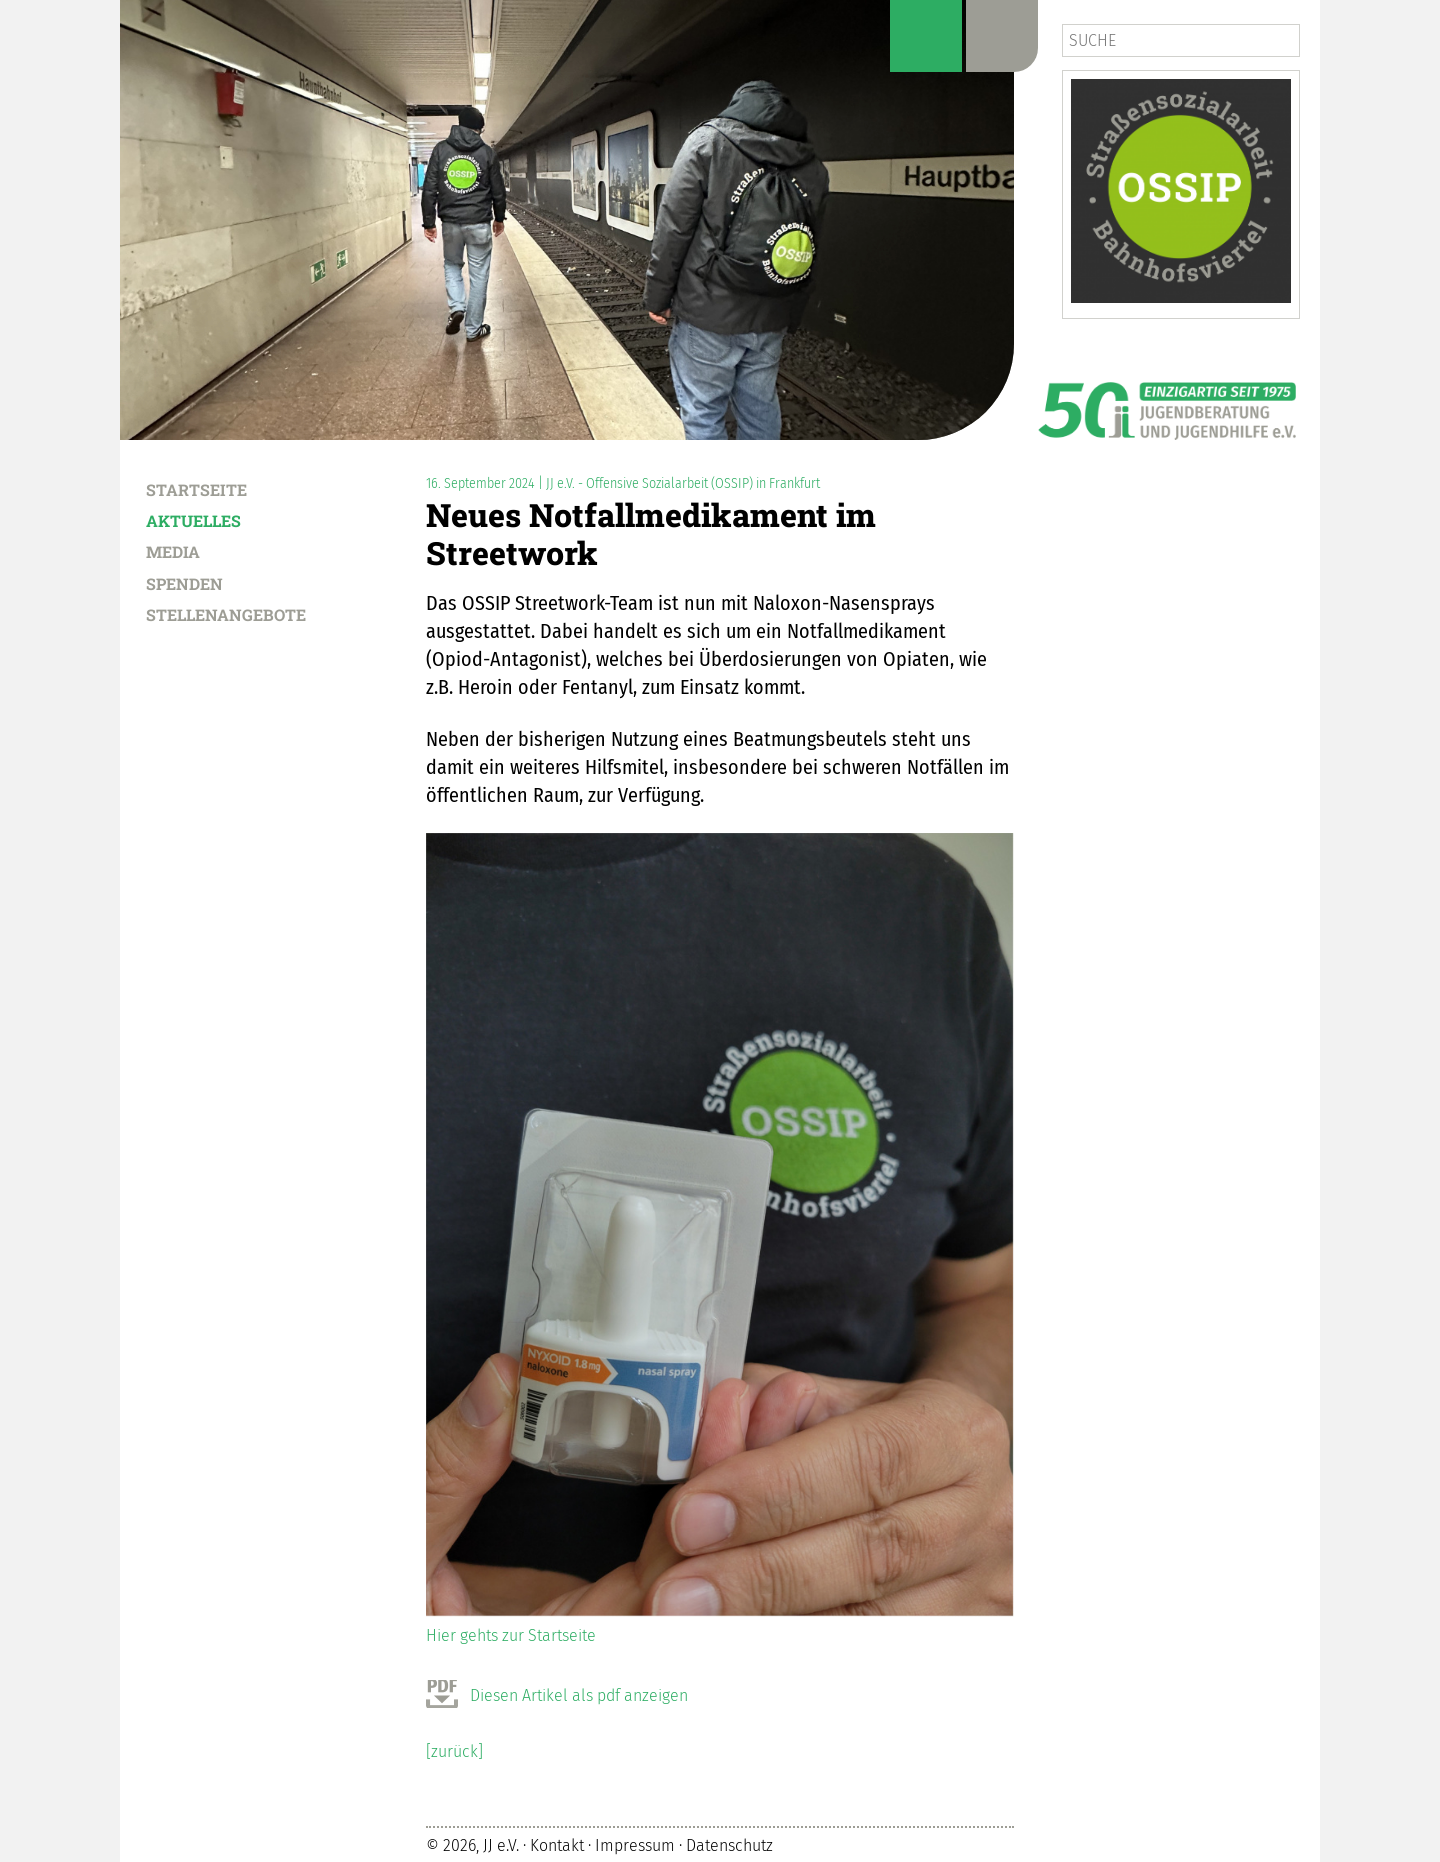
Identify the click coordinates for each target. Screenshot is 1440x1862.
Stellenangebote (226, 614)
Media (173, 551)
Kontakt (557, 1846)
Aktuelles (193, 520)
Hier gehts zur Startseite (511, 1635)
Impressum (635, 1846)
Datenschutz (729, 1846)
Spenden (184, 583)
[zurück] (454, 1751)
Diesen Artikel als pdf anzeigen (579, 1695)
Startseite (196, 489)
